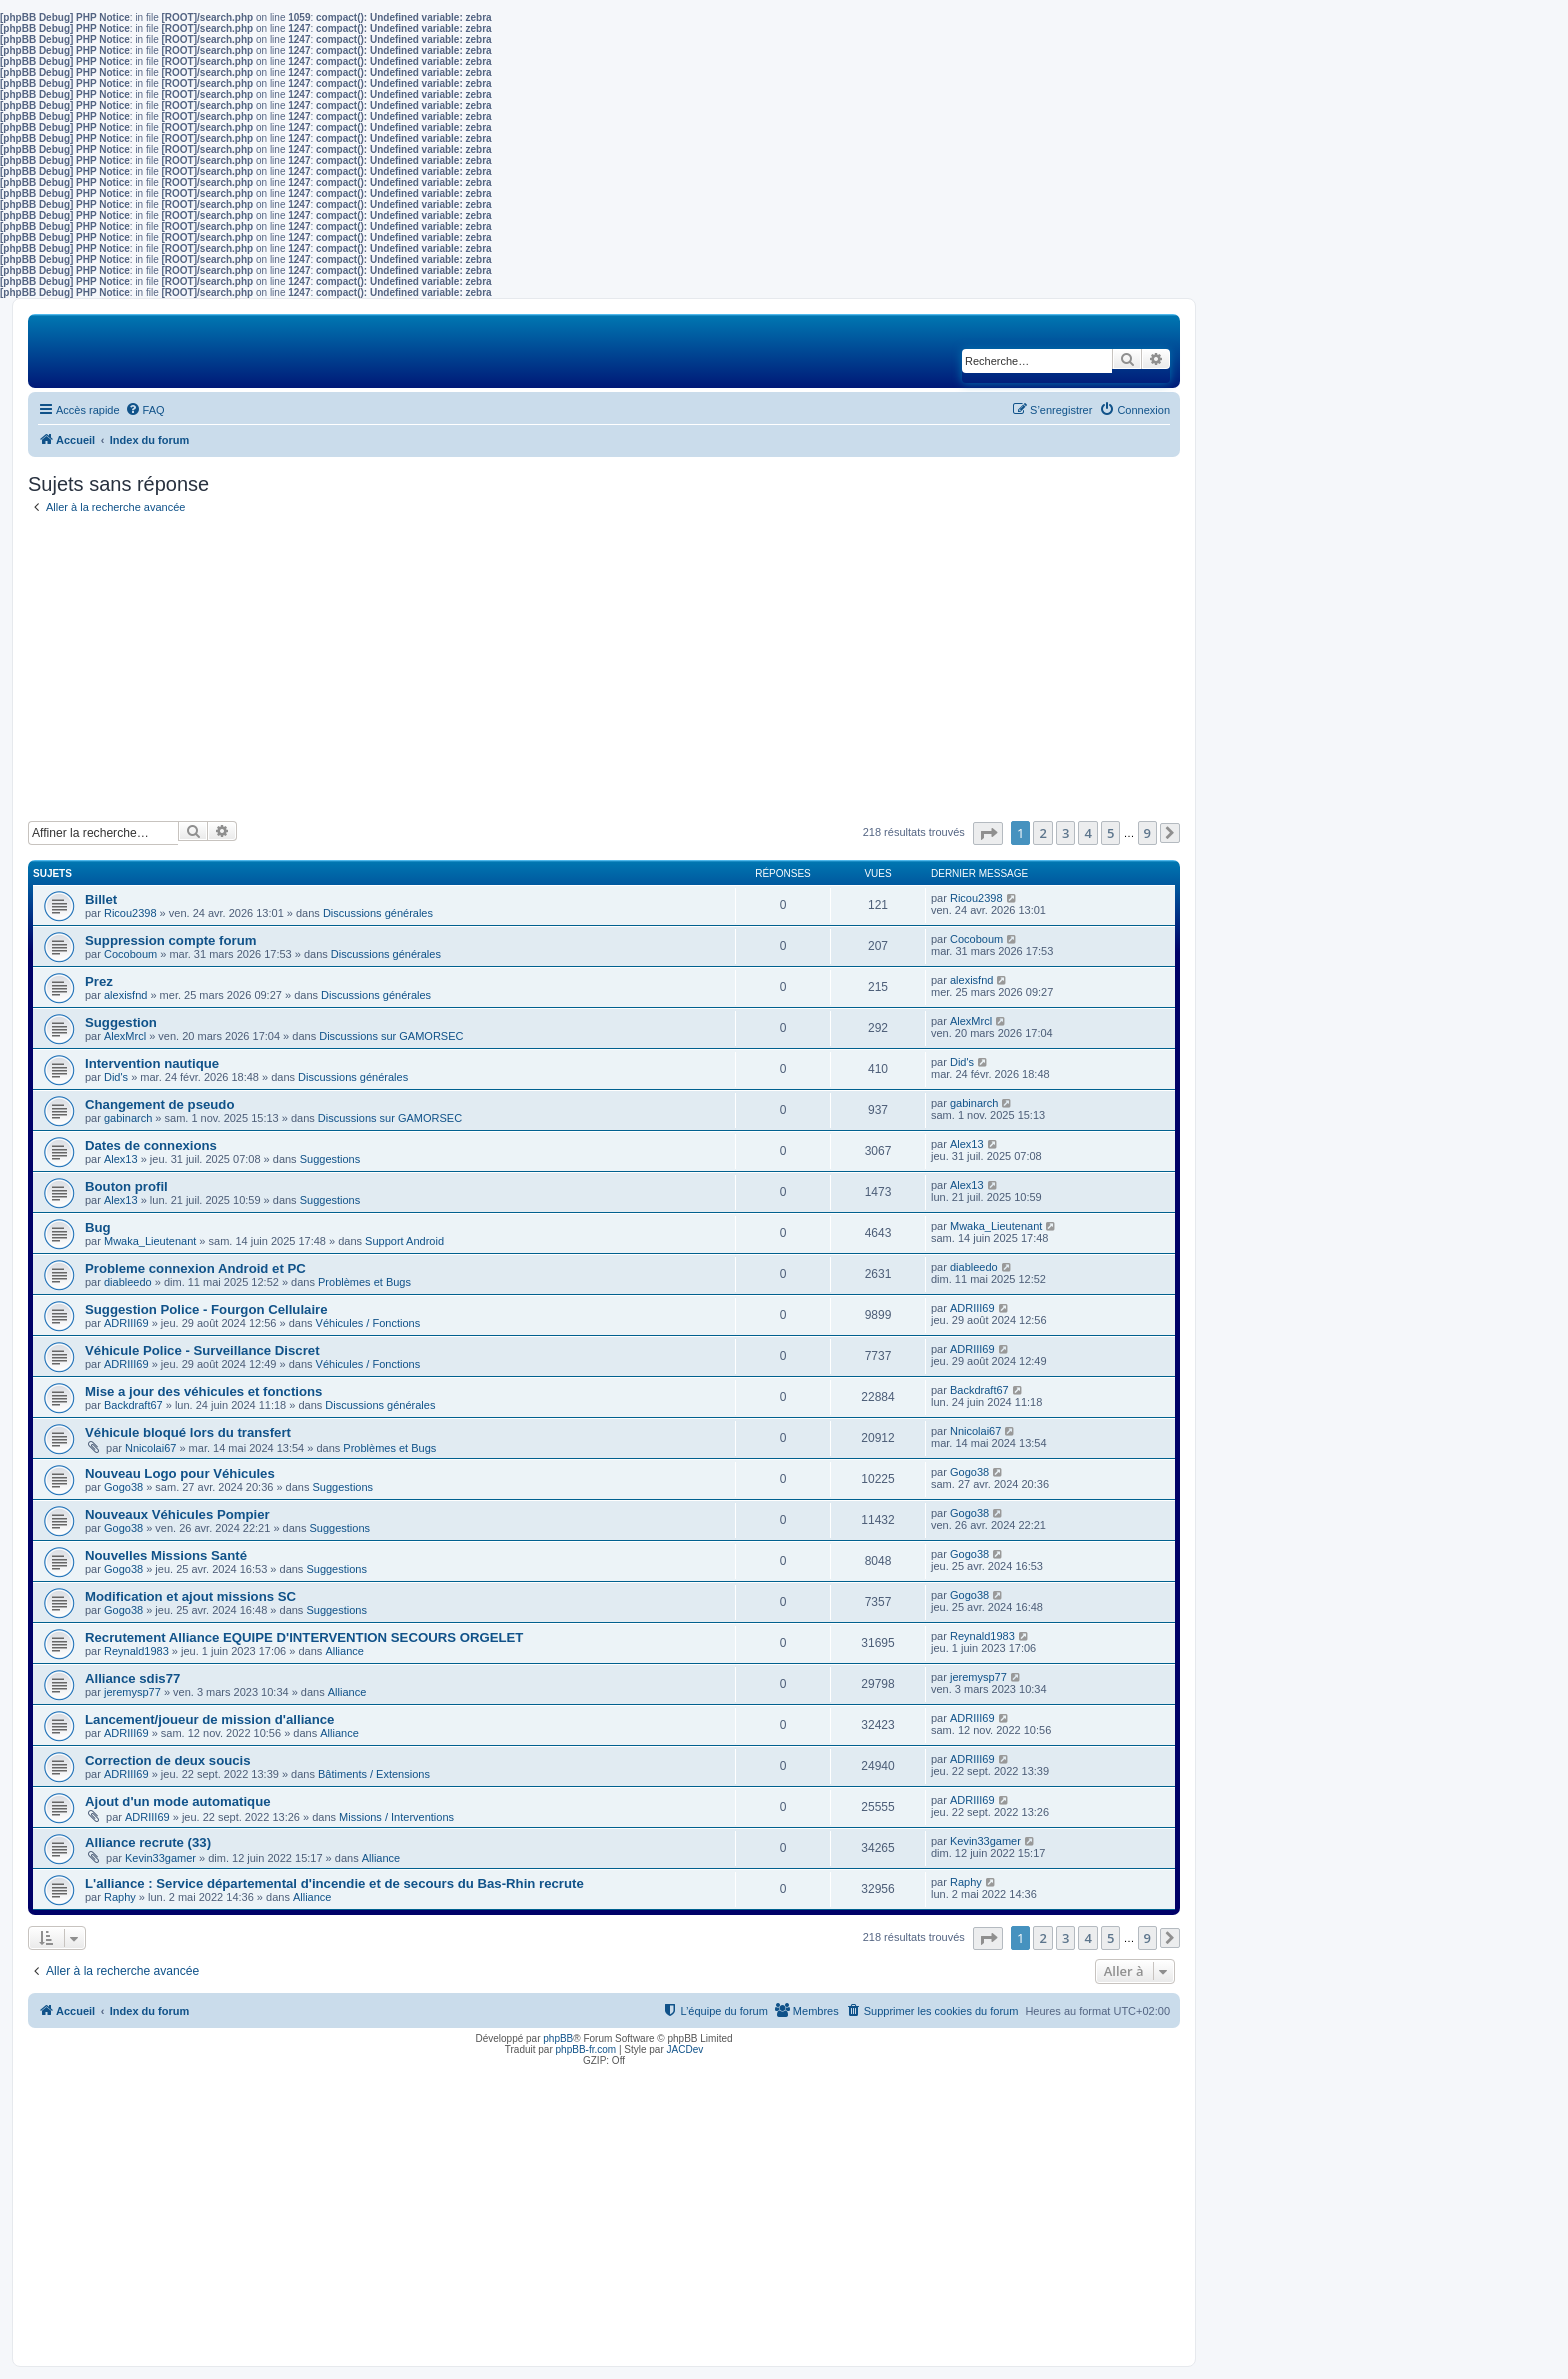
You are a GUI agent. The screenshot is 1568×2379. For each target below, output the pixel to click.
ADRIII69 (126, 1323)
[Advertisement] (604, 671)
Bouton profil (126, 1186)
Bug (98, 1227)
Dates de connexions (151, 1145)
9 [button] (1147, 833)
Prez (99, 981)
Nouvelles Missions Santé (166, 1555)
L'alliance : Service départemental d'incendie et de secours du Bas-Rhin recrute (334, 1883)
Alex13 (121, 1159)
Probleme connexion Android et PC (195, 1268)
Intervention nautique (152, 1063)
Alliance (344, 1651)
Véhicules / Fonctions (368, 1323)
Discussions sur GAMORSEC (391, 1036)
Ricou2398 (130, 913)
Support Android (404, 1241)
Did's (116, 1077)
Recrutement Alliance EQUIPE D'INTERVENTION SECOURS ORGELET (304, 1637)
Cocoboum (130, 954)
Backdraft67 (133, 1405)
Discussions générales (378, 913)
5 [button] (1110, 833)
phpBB (558, 2038)
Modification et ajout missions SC (190, 1596)
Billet (101, 899)
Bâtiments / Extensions (374, 1774)
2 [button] (1042, 833)
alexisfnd (125, 995)
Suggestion (121, 1022)
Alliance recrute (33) (148, 1842)
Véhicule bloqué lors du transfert (188, 1432)
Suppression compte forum (170, 940)
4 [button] (1087, 833)
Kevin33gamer (160, 1858)
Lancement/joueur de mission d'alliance (209, 1719)
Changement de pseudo (159, 1104)
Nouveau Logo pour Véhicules (180, 1473)
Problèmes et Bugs (364, 1282)
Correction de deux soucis (168, 1760)
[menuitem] (145, 410)
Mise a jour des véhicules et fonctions (203, 1391)
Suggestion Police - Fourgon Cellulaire (206, 1309)
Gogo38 (123, 1487)
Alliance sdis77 (132, 1678)
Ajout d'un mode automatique (178, 1801)
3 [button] (1065, 833)
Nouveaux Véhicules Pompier (177, 1514)
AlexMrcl (125, 1036)
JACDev (685, 2049)
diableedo (128, 1282)
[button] (988, 833)
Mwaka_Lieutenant (150, 1241)
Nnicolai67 (150, 1448)
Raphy (120, 1897)
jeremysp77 (132, 1692)
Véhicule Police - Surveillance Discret (202, 1350)
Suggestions (330, 1159)
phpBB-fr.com (586, 2049)
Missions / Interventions (396, 1817)
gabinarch (128, 1118)
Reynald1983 (136, 1651)
